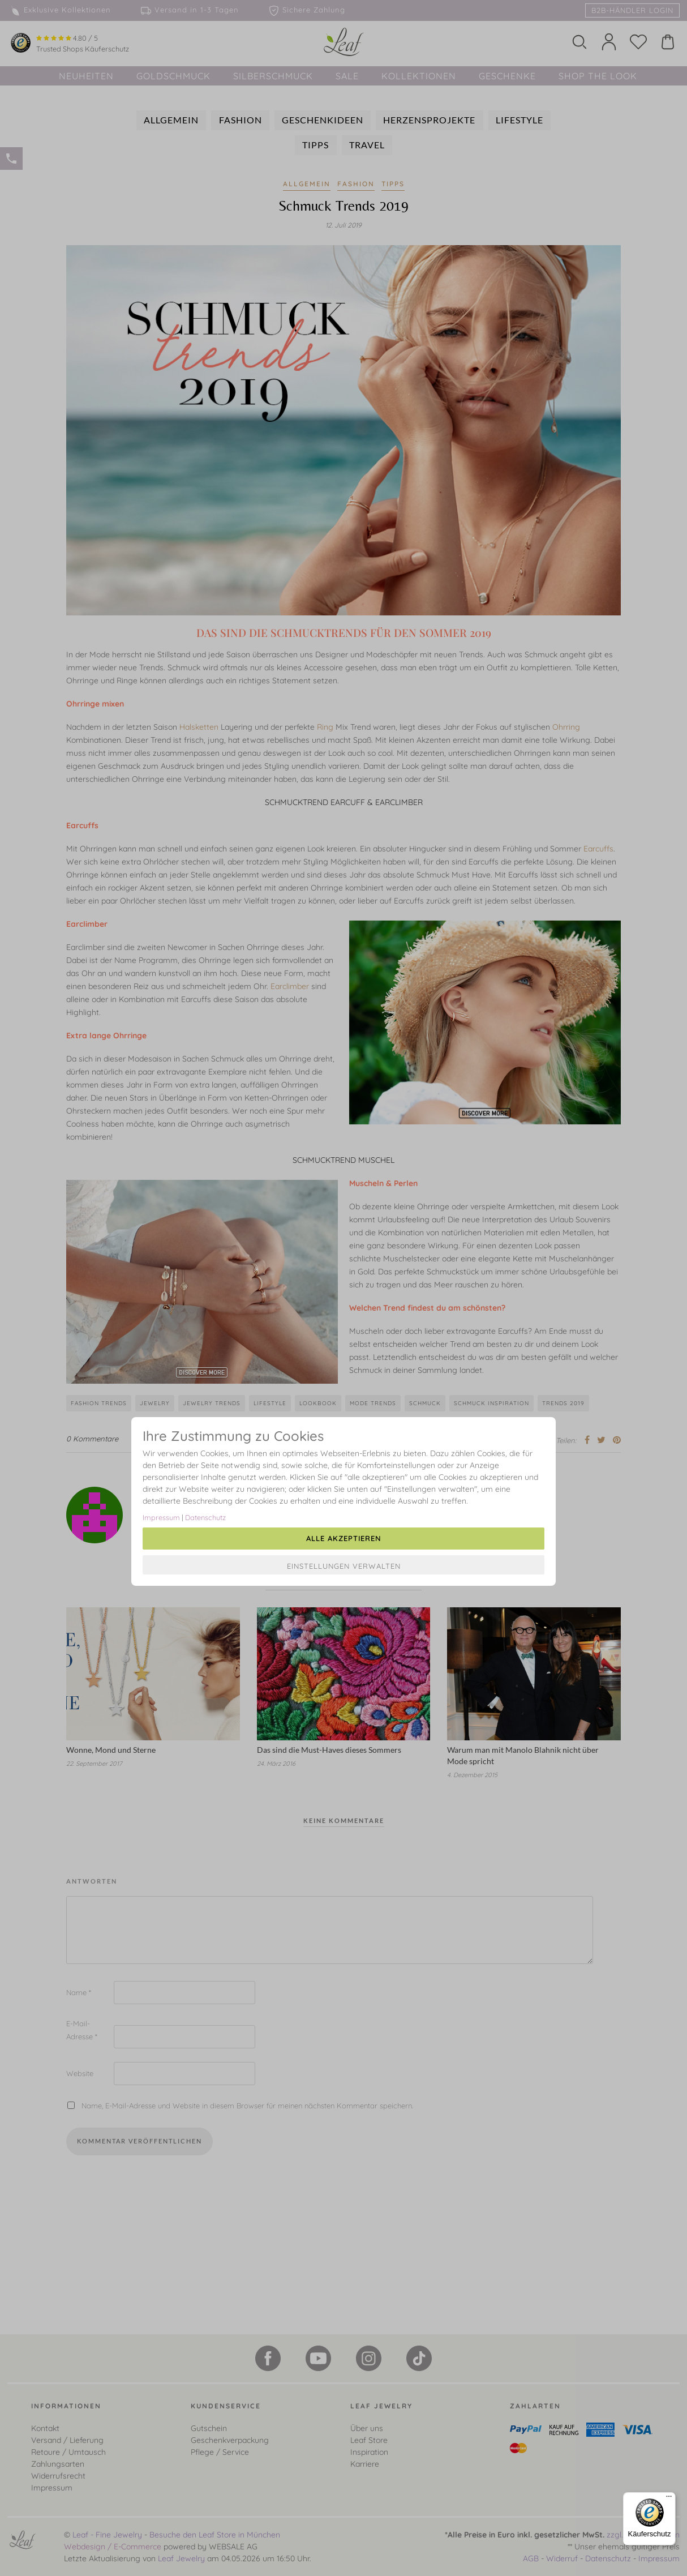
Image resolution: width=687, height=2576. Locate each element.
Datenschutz (205, 1517)
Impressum (161, 1517)
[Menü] (669, 2499)
